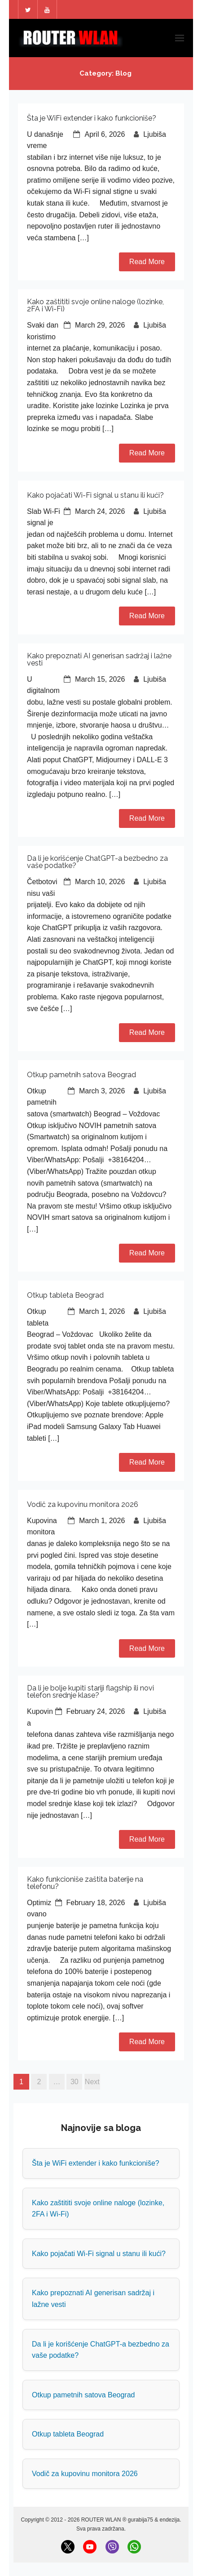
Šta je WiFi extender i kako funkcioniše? (91, 118)
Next (92, 2082)
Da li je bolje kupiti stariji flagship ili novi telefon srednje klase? (90, 1691)
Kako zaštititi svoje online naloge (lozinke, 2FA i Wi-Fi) (95, 305)
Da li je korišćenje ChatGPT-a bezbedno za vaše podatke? (97, 862)
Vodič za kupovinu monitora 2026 (82, 1504)
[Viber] (112, 2547)
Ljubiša (154, 134)
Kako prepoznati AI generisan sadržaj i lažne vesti (99, 659)
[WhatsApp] (134, 2547)
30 (74, 2082)
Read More (147, 261)
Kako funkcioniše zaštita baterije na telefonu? (85, 1883)
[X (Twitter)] (68, 2547)
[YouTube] (90, 2547)
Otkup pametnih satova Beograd (81, 1074)
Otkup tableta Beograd (65, 1295)
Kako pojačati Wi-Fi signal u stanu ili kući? (95, 495)
